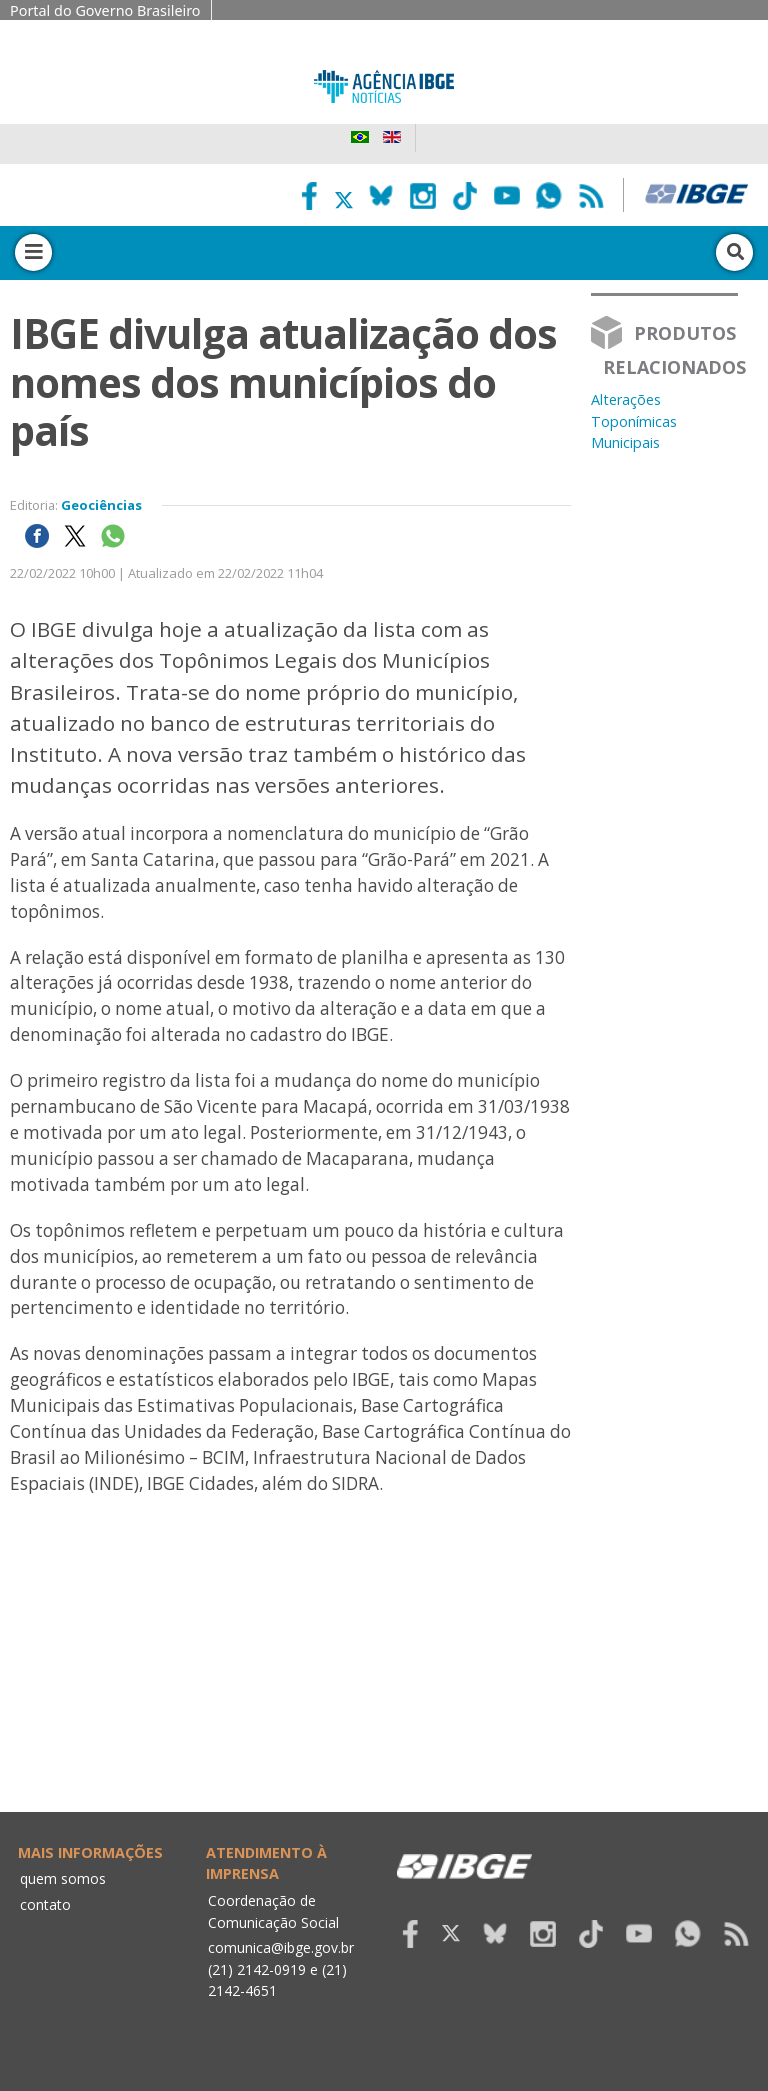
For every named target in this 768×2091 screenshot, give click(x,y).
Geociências (101, 505)
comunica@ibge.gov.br (281, 1947)
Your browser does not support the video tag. (290, 1703)
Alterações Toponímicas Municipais (634, 421)
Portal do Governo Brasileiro (105, 10)
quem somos (63, 1878)
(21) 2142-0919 (257, 1969)
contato (45, 1904)
